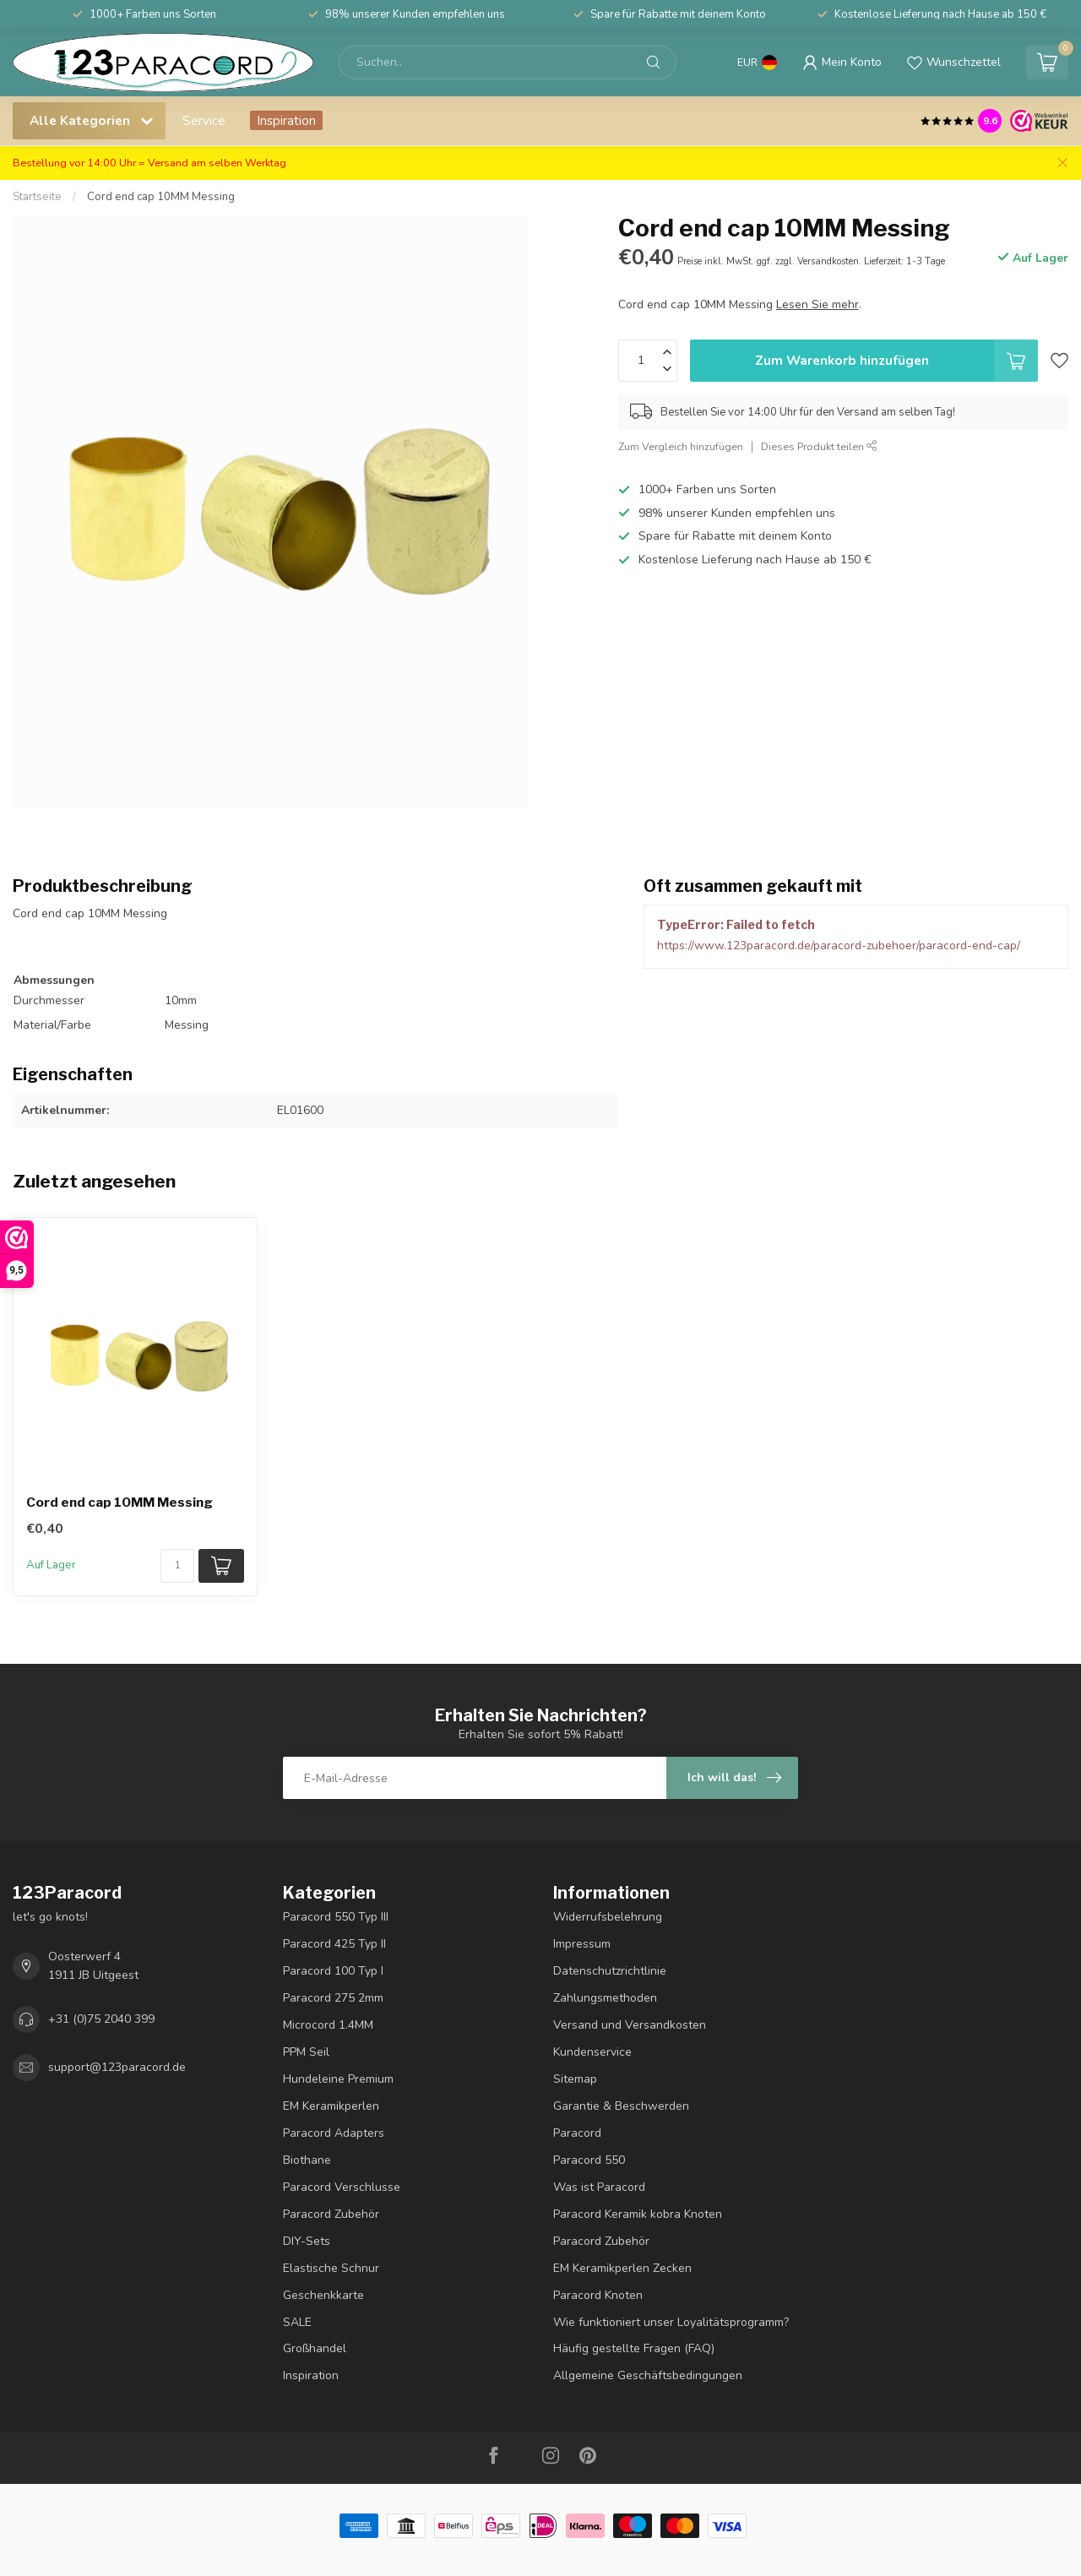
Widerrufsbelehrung (607, 1917)
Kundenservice (592, 2052)
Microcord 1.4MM (328, 2025)
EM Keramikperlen (331, 2106)
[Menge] (177, 1566)
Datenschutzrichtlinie (609, 1971)
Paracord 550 (589, 2160)
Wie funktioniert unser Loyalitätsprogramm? (671, 2322)
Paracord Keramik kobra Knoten (637, 2214)
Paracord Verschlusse (341, 2187)
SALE (297, 2322)
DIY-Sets (306, 2241)
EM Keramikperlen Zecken (622, 2268)
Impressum (582, 1944)
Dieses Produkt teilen (819, 446)
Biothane (307, 2160)
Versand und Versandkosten (629, 2025)
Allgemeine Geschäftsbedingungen (647, 2375)
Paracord (577, 2133)
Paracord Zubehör (331, 2214)
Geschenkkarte (323, 2295)
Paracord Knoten (598, 2295)
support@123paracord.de (117, 2067)
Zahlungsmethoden (605, 1998)
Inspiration (286, 120)
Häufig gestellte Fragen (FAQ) (633, 2348)
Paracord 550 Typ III (335, 1917)
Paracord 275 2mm (333, 1998)
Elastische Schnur (331, 2268)
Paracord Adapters (333, 2133)
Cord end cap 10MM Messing (161, 196)
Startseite (37, 196)
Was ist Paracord (599, 2187)
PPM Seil (306, 2052)
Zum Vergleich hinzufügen (680, 446)
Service (203, 120)
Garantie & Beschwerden (621, 2106)
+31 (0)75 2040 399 (101, 2019)
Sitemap (575, 2079)
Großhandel (314, 2348)
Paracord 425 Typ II (334, 1944)
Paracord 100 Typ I (333, 1971)
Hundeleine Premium (338, 2079)
